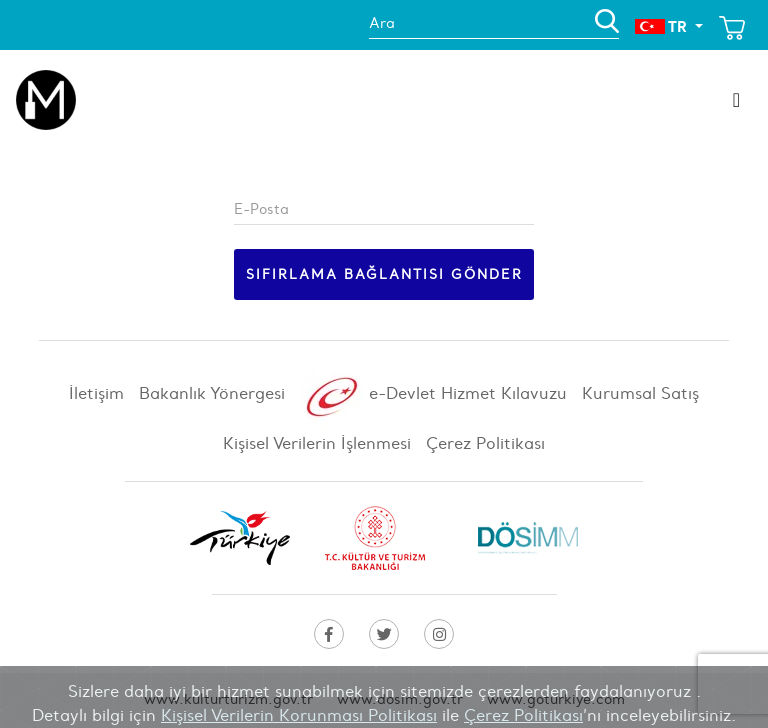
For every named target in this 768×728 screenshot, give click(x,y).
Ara (382, 23)
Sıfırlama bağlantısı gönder (384, 274)
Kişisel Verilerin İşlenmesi (317, 443)
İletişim (96, 393)
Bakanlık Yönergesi (212, 393)
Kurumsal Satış (640, 393)
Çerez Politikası (485, 443)
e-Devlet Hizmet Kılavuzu (433, 397)
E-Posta (261, 209)
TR (663, 26)
